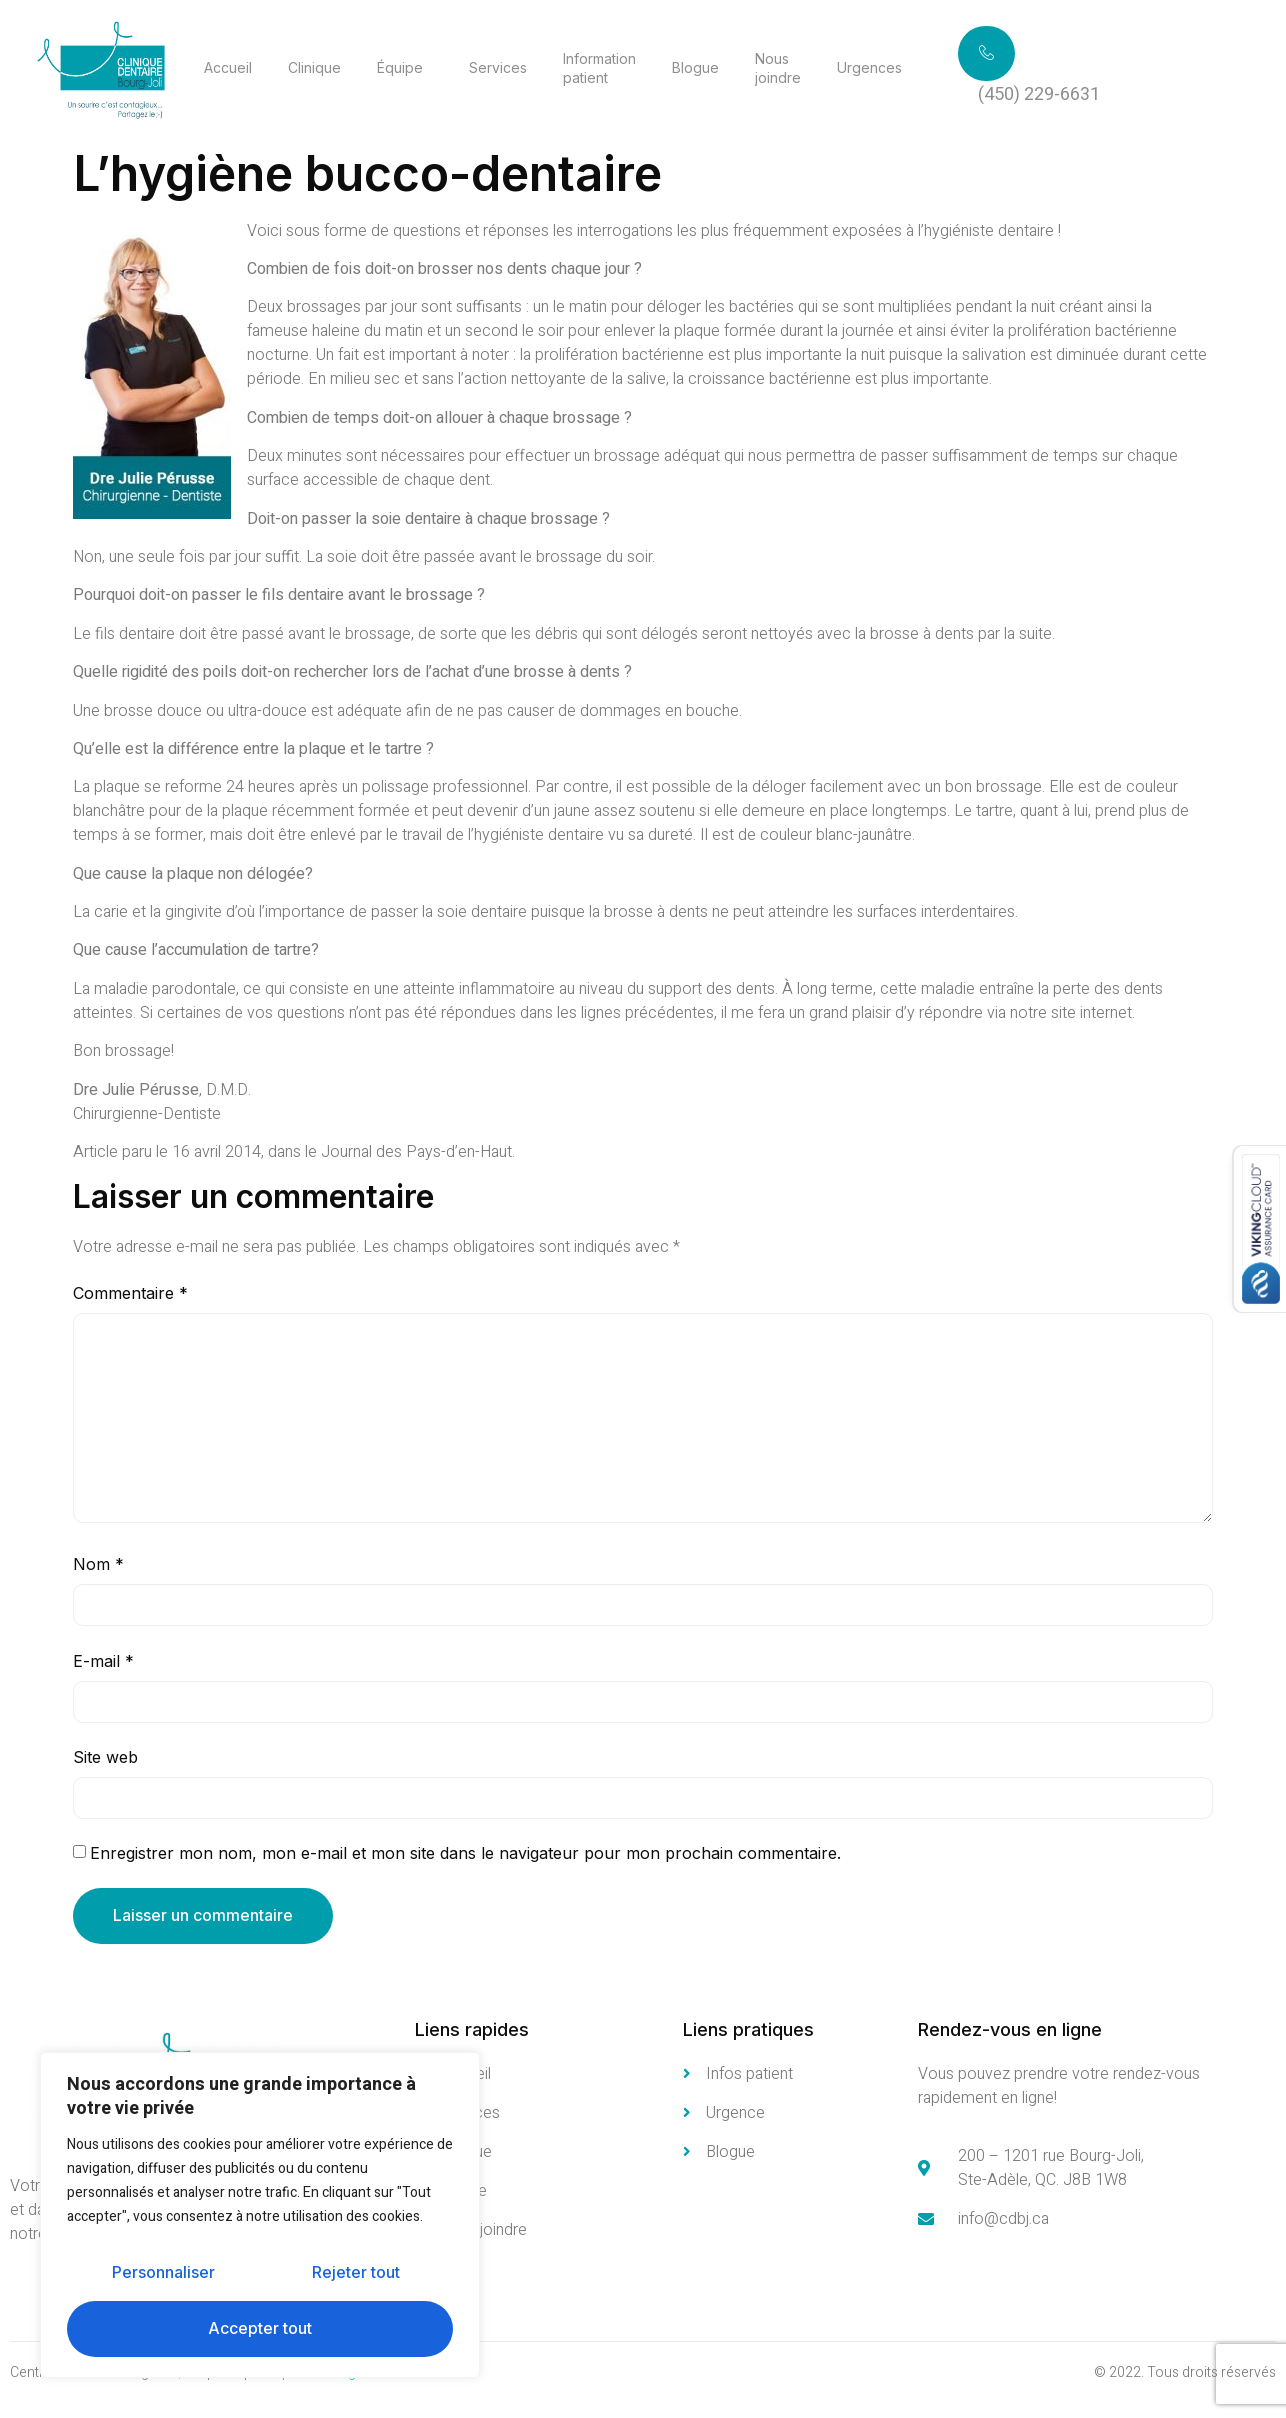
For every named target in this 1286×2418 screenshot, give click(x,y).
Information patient (599, 67)
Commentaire (130, 1293)
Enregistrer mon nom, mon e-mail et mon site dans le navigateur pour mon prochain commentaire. (465, 1854)
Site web (105, 1757)
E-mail (103, 1661)
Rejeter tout (356, 2273)
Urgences (869, 67)
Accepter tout (260, 2329)
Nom (98, 1565)
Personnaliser (163, 2273)
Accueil (228, 67)
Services (498, 67)
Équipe (400, 67)
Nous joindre (778, 67)
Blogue (695, 67)
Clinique (314, 67)
